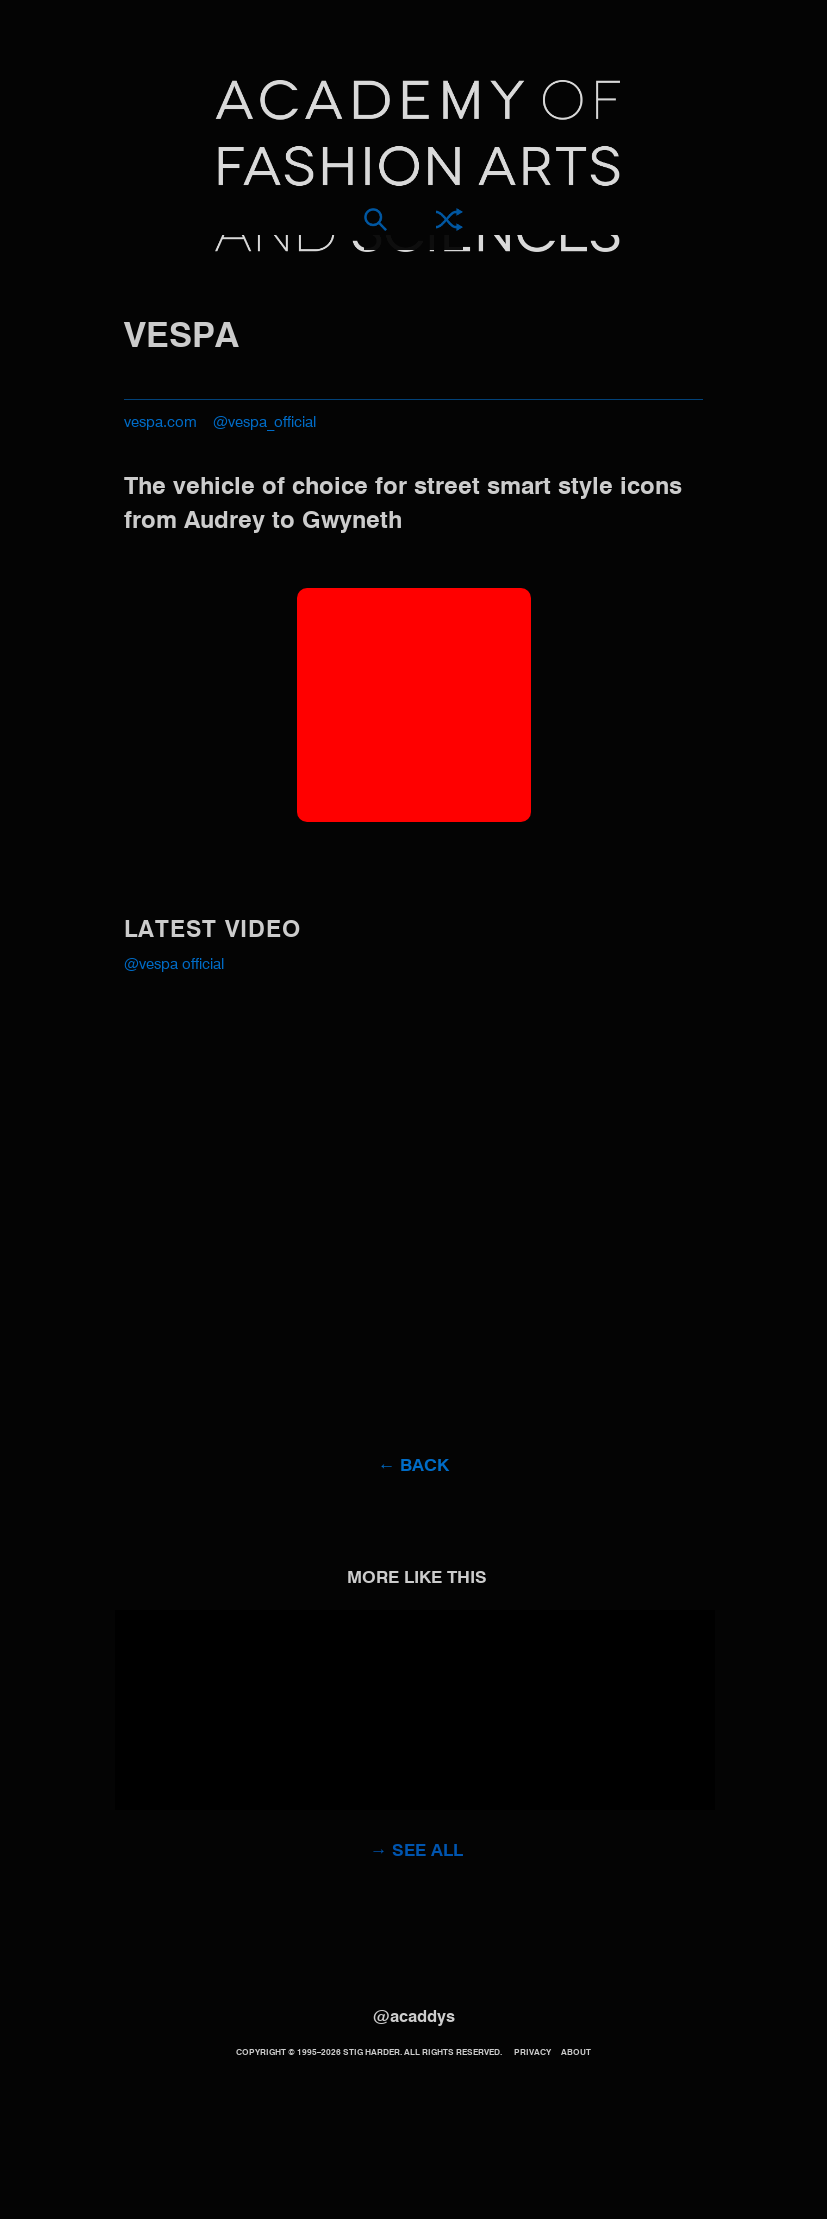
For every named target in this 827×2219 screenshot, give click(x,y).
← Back (413, 1466)
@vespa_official (264, 423)
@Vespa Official (174, 965)
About (576, 2053)
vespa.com (160, 423)
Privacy (532, 2053)
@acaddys (414, 2017)
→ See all (416, 1851)
